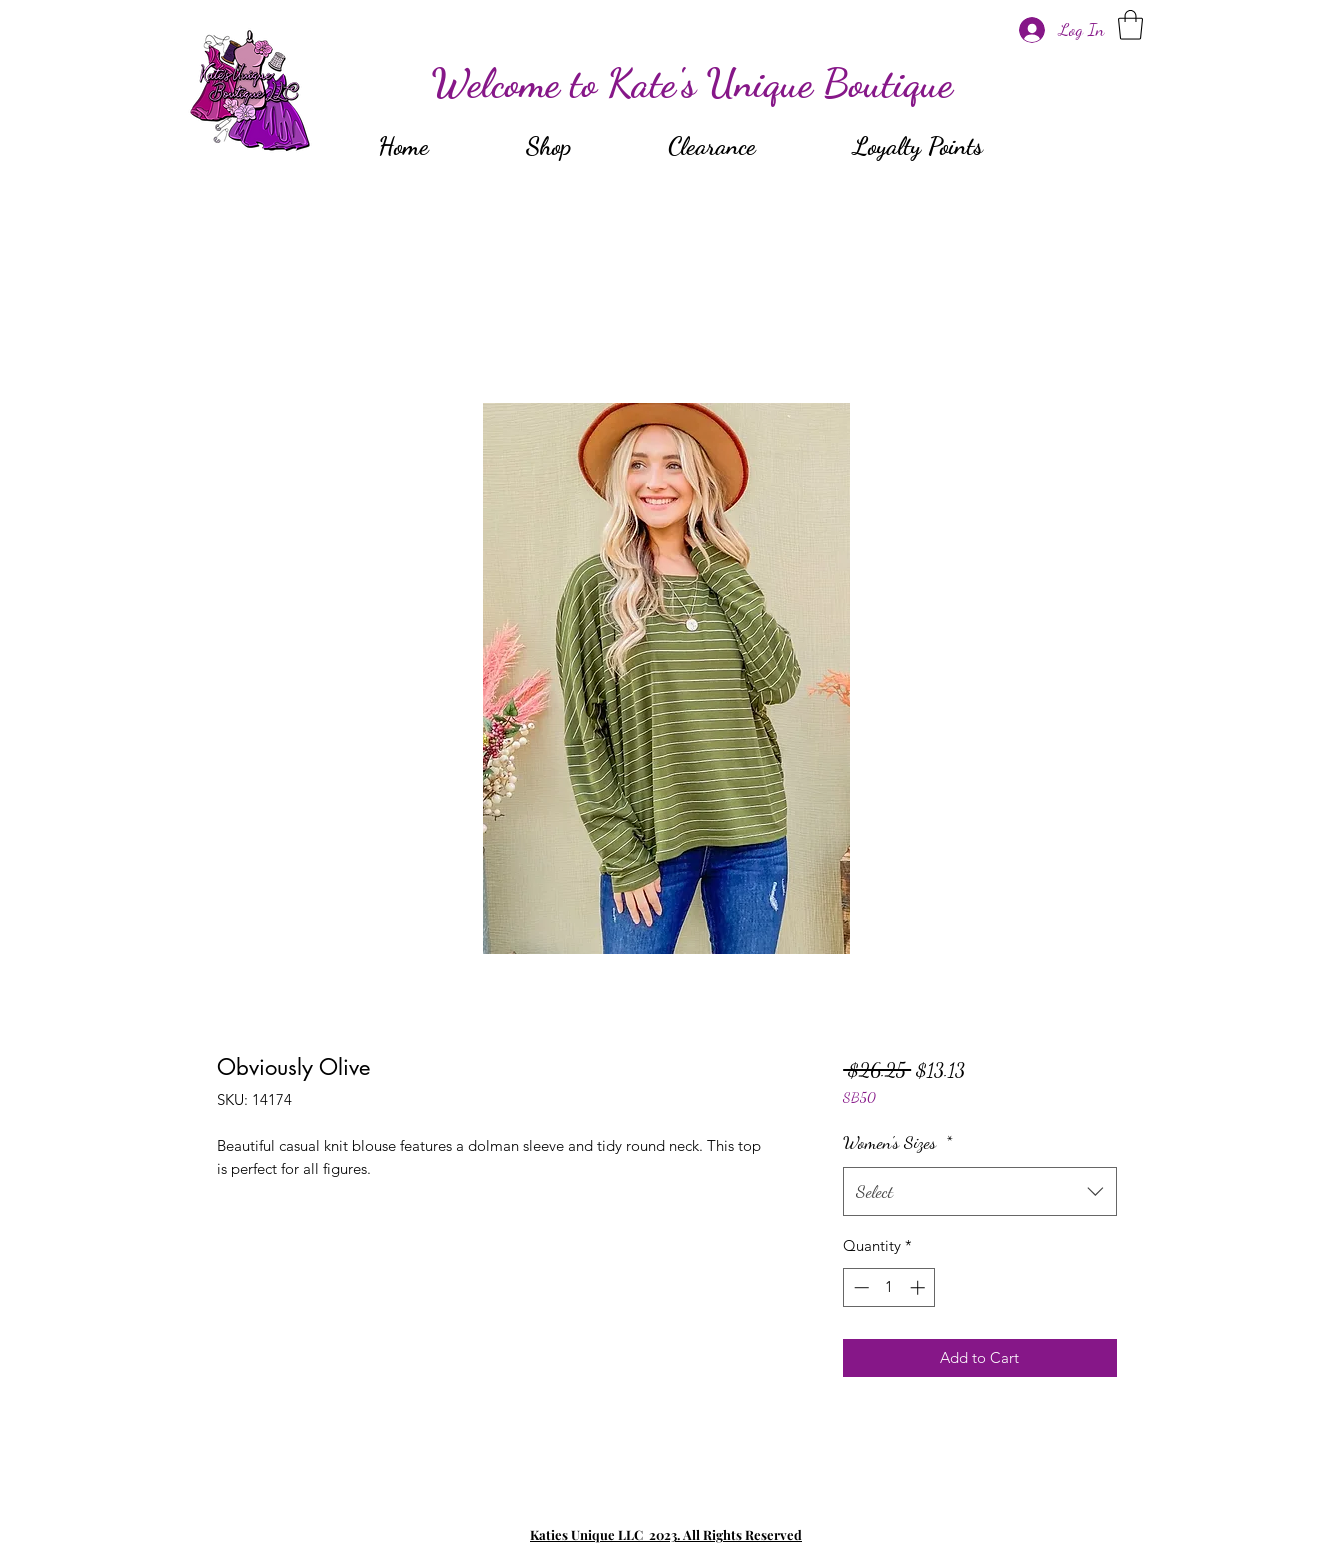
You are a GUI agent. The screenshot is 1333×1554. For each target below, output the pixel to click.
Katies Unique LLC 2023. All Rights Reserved (666, 1534)
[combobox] (979, 1192)
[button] (1130, 25)
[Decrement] (859, 1287)
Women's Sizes (897, 1142)
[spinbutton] (889, 1287)
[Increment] (919, 1287)
